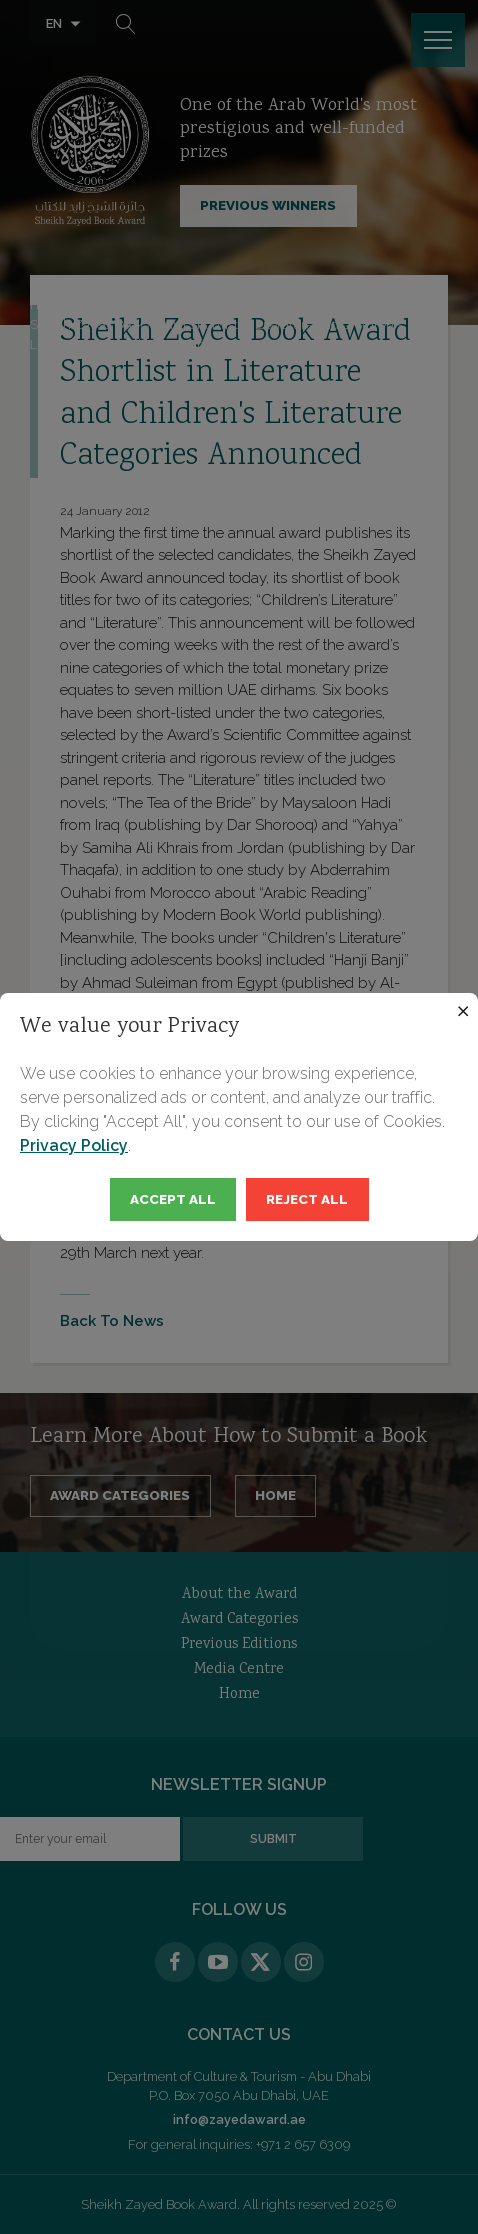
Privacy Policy (74, 1145)
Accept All (173, 1199)
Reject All (307, 1199)
